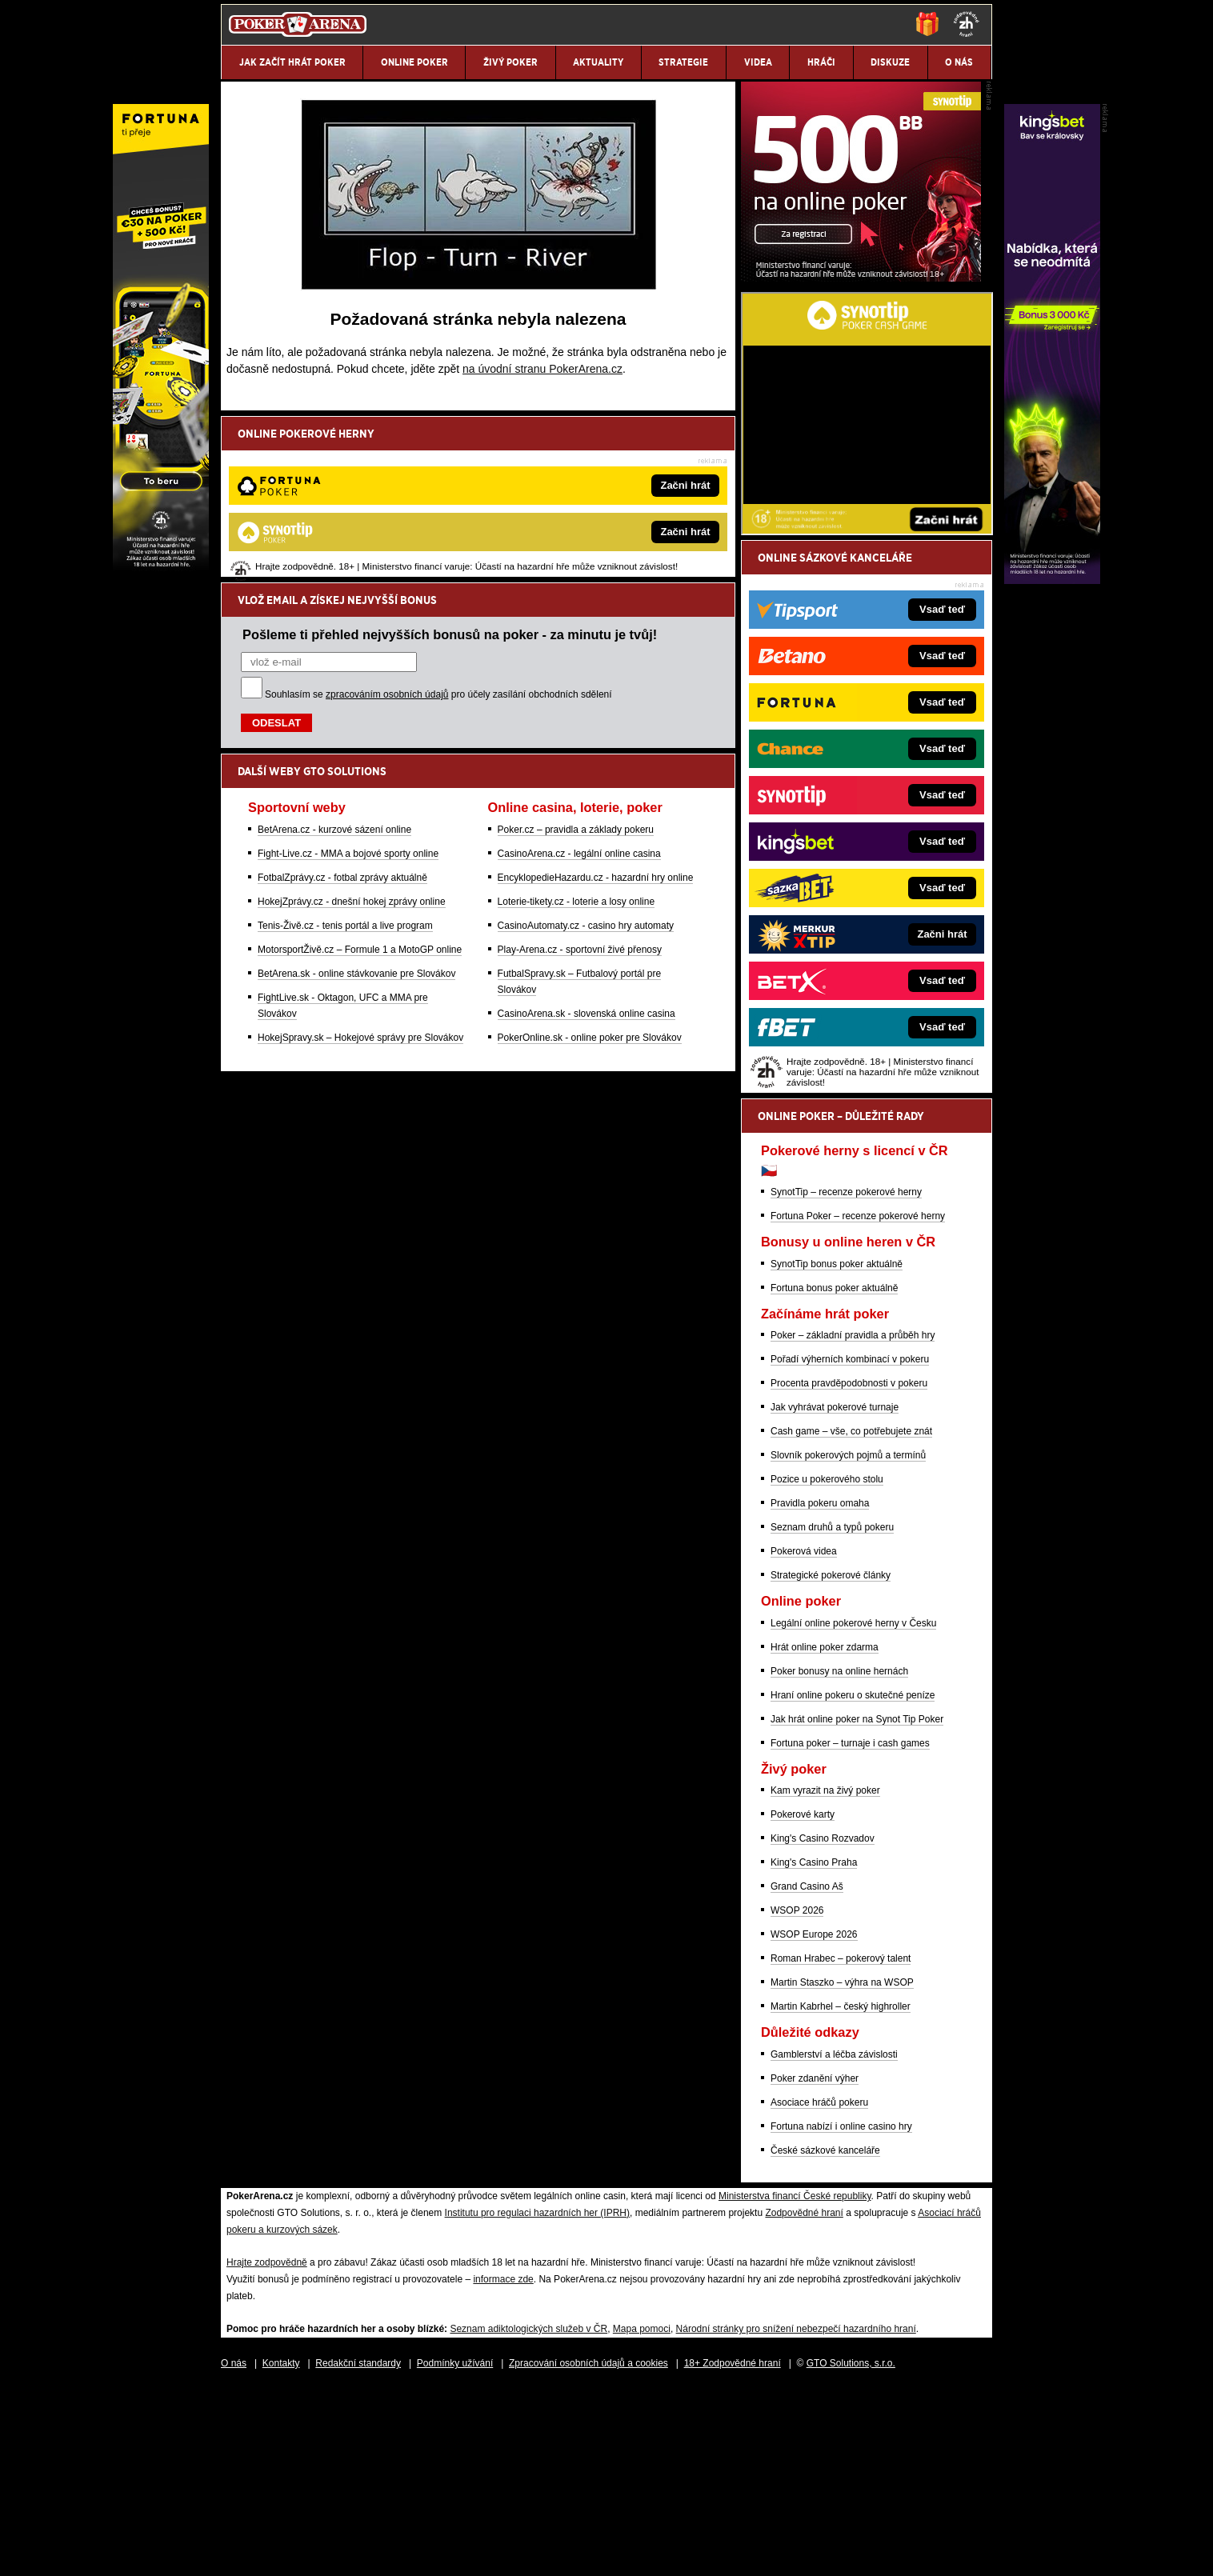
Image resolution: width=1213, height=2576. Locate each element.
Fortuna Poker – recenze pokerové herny (858, 1403)
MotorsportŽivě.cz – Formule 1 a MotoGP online (360, 783)
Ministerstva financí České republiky (795, 2383)
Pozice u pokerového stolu (827, 1666)
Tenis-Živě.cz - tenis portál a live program (345, 759)
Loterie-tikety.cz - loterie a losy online (576, 735)
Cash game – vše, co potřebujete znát (851, 1618)
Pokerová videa (804, 1738)
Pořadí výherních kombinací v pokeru (850, 1546)
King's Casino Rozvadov (823, 2025)
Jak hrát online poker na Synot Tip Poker (857, 1906)
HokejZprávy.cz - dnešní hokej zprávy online (352, 735)
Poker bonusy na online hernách (839, 1858)
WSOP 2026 (797, 2097)
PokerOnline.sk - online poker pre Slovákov (590, 871)
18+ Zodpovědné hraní (732, 2550)
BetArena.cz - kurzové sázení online (334, 663)
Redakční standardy (358, 2550)
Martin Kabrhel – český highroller (841, 2193)
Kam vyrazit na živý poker (825, 1977)
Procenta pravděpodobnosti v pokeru (849, 1570)
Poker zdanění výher (815, 2265)
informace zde (503, 2466)
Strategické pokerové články (831, 1762)
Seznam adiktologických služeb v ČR (528, 2516)
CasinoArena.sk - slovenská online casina (586, 847)
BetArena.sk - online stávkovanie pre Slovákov (356, 807)
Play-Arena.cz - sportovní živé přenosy (580, 783)
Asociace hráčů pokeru (819, 2289)
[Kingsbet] (1052, 580)
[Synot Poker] (861, 464)
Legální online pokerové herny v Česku (853, 1810)
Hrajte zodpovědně (266, 2449)
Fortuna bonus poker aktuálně (834, 1475)
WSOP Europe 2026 (814, 2121)
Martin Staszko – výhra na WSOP (842, 2169)
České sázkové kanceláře (825, 2337)
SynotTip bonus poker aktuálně (837, 1451)
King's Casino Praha (814, 2049)
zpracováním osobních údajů (387, 528)
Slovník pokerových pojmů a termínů (848, 1642)
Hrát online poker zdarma (825, 1834)
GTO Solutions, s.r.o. (851, 2550)
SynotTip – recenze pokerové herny (846, 1379)
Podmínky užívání (455, 2550)
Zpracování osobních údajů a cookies (588, 2550)
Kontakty (281, 2550)
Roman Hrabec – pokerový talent (841, 2145)
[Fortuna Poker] (161, 580)
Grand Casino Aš (807, 2073)
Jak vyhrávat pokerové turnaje (835, 1594)
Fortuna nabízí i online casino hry (841, 2313)
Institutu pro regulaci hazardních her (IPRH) (537, 2400)
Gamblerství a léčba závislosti (834, 2241)
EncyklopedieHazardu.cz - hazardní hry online (596, 711)
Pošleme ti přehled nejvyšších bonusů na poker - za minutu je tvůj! (449, 468)
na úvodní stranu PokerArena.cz (542, 368)
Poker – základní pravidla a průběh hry (853, 1522)
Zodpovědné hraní (804, 2400)
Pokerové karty (803, 2001)
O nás (233, 2550)
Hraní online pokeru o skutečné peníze (853, 1882)
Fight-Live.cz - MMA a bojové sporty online (348, 687)
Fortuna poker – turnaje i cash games (850, 1930)
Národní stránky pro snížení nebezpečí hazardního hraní (796, 2516)
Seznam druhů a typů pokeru (832, 1714)
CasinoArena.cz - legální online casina (579, 687)
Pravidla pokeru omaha (820, 1690)
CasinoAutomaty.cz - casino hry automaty (586, 759)
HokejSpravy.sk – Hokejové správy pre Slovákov (360, 871)
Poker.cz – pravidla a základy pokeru (576, 663)
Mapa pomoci (642, 2516)
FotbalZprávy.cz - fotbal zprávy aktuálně (342, 711)
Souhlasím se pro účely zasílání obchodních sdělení (438, 528)
